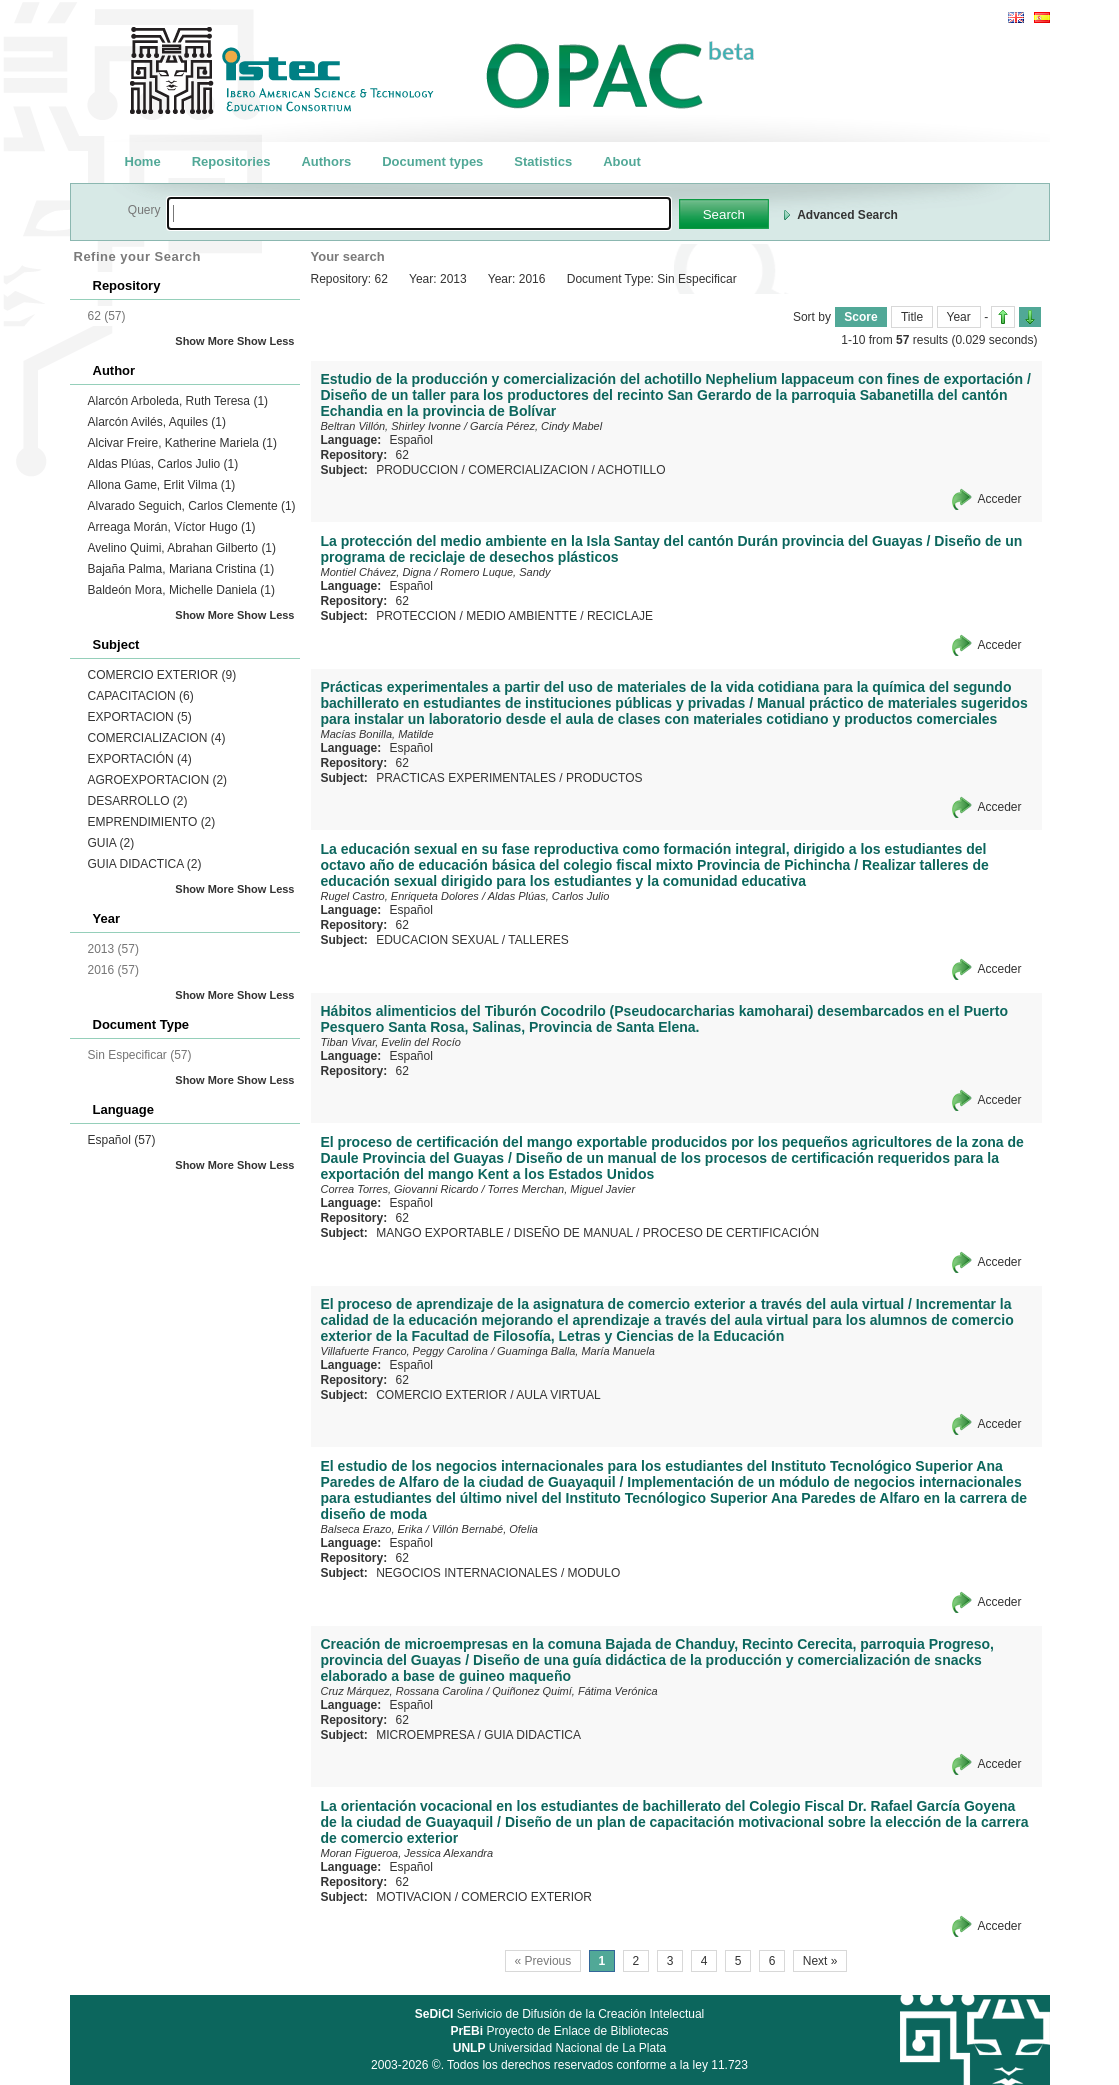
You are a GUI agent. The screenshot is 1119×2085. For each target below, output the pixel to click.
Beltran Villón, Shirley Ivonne (391, 426)
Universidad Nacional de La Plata (559, 2048)
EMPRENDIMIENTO (152, 822)
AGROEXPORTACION (158, 780)
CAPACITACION (141, 696)
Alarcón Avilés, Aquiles (157, 422)
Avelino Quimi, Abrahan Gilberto (182, 548)
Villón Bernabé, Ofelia (485, 1529)
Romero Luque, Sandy (495, 572)
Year (959, 317)
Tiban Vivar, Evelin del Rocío (391, 1042)
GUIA (111, 843)
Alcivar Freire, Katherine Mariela (182, 443)
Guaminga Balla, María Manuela (576, 1351)
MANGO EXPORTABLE (440, 1233)
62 (402, 455)
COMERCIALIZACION (157, 738)
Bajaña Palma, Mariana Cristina (181, 569)
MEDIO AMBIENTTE (521, 616)
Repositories (231, 161)
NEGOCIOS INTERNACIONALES (466, 1573)
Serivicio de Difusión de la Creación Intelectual (560, 2014)
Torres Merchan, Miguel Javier (562, 1189)
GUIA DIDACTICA (145, 864)
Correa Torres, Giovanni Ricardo (400, 1189)
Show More (204, 341)
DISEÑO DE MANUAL (573, 1233)
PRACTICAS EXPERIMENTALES (466, 778)
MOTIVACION (413, 1897)
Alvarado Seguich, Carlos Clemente (192, 506)
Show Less (265, 341)
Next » (820, 1961)
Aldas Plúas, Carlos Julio (163, 464)
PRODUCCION (417, 470)
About (622, 161)
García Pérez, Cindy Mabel (536, 426)
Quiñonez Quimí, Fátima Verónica (574, 1691)
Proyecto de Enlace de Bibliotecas (559, 2031)
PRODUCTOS (604, 778)
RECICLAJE (620, 616)
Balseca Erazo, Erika (372, 1529)
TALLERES (538, 940)
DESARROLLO (138, 801)
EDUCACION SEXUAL (437, 940)
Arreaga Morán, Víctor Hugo (172, 527)
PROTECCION (416, 616)
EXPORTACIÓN (140, 759)
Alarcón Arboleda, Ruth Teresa (178, 401)
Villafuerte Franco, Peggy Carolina (404, 1351)
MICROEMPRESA (425, 1735)
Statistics (543, 161)
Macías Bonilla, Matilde (377, 734)
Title (912, 317)
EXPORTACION (140, 717)
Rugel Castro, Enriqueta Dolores (400, 896)
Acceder (999, 499)
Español (122, 1140)
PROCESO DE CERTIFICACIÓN (731, 1233)
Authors (326, 161)
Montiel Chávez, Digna (376, 572)
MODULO (594, 1573)
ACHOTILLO (632, 470)
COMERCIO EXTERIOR (162, 675)
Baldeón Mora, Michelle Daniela (181, 590)
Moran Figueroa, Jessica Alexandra (407, 1853)
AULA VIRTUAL (558, 1395)
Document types (432, 161)
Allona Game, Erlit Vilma (162, 485)
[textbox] (419, 213)
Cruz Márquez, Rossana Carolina (402, 1691)
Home (143, 161)
